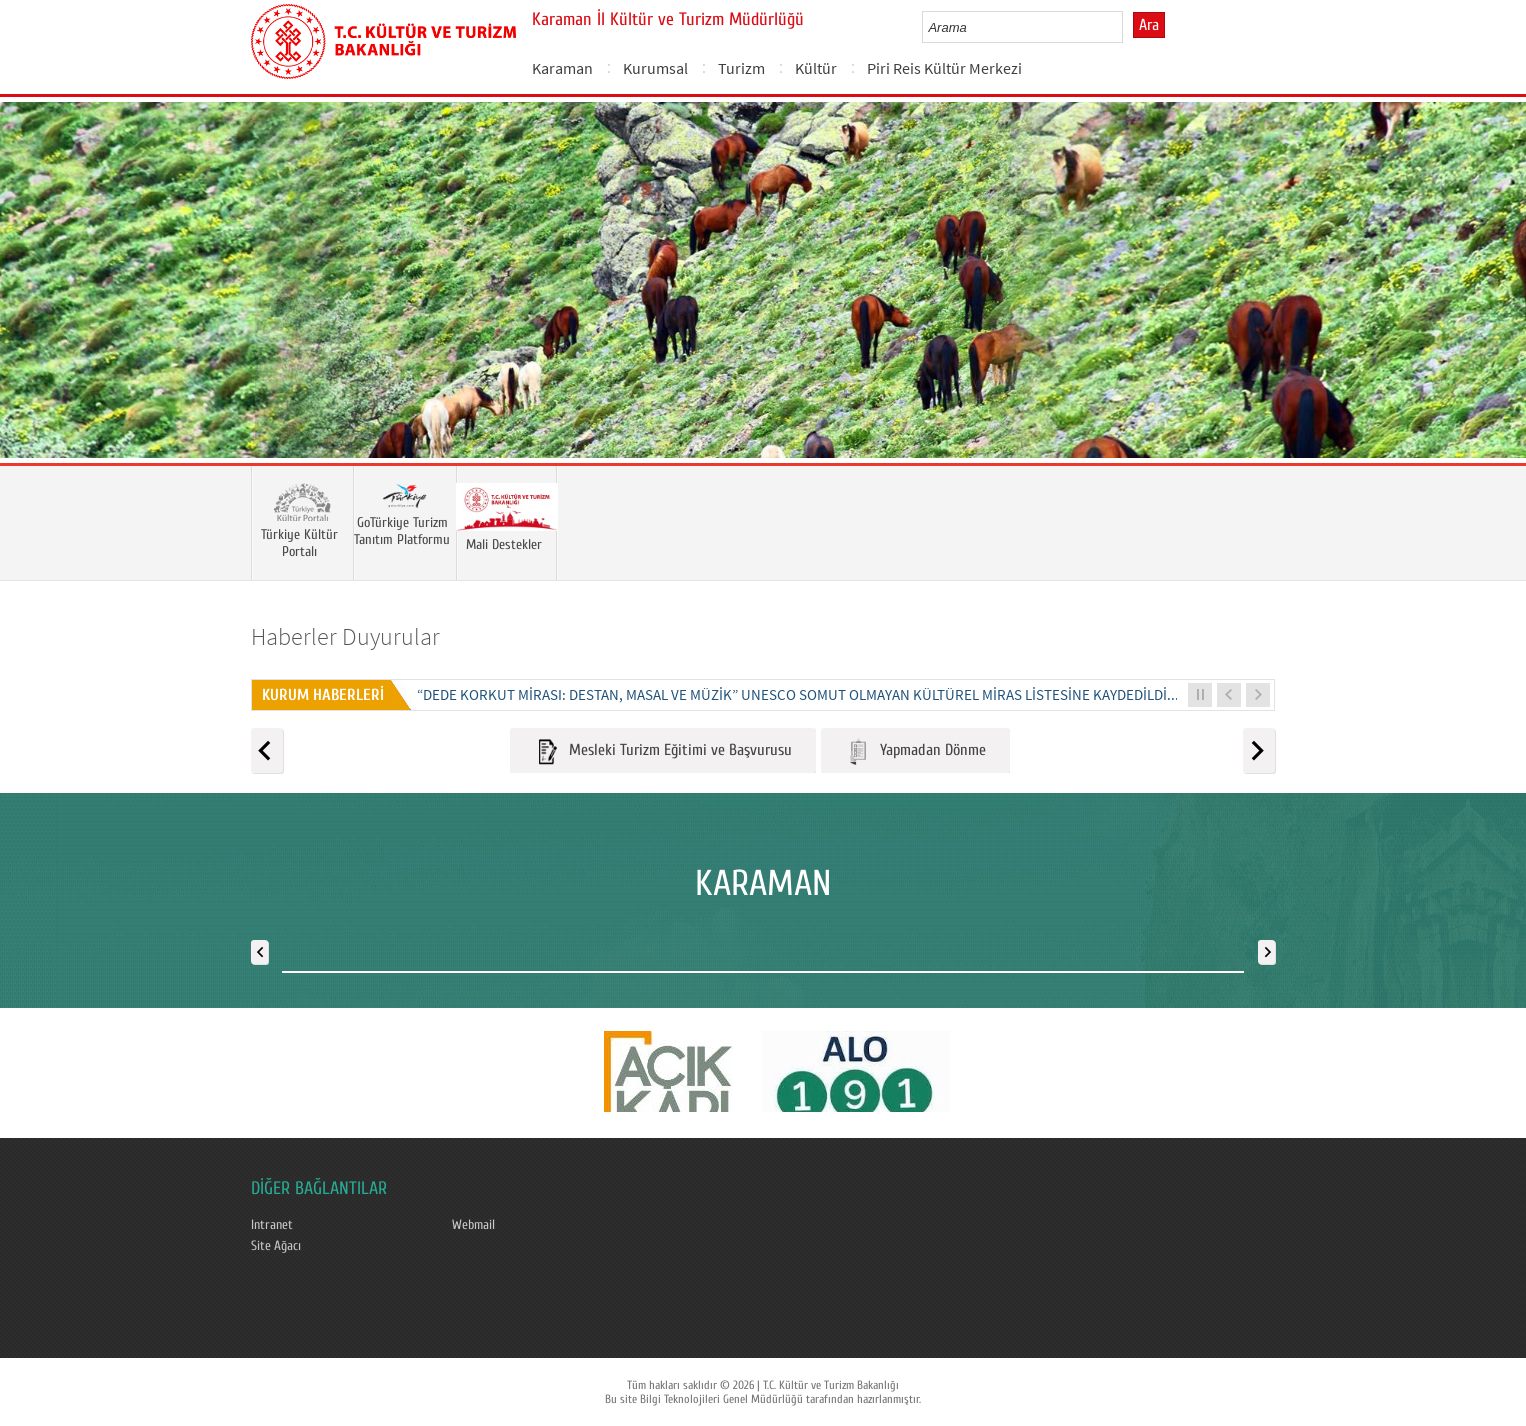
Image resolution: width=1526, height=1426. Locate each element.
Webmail (473, 1225)
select (1128, 27)
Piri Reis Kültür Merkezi (944, 68)
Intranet (272, 1225)
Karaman (562, 68)
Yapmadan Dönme (915, 751)
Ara (1149, 25)
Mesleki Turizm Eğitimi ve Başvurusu (663, 751)
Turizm (741, 68)
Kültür (816, 68)
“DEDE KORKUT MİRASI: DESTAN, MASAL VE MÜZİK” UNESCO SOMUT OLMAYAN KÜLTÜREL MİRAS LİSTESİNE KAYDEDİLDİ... (798, 694)
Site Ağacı (276, 1246)
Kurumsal (655, 68)
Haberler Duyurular (345, 636)
